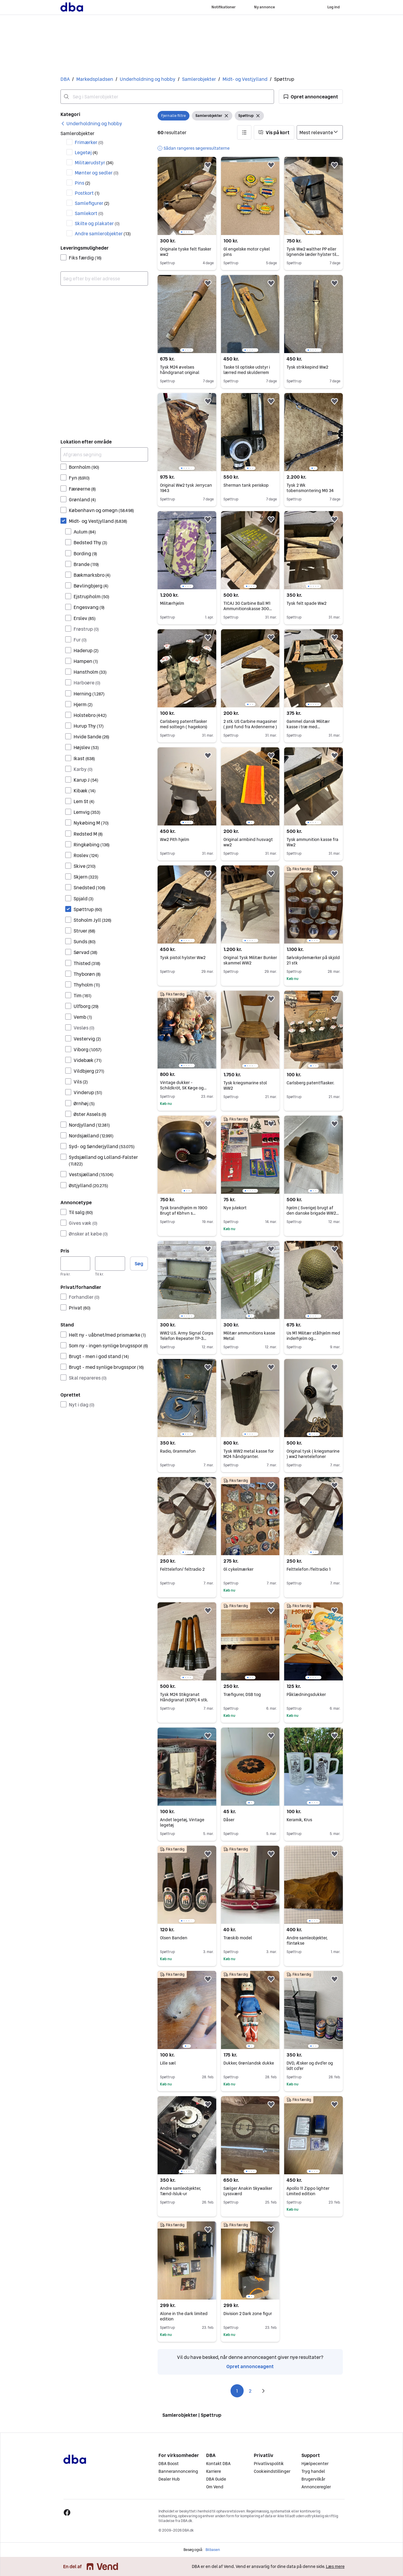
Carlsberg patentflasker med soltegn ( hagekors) (183, 724)
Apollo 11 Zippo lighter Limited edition (308, 2191)
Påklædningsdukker (306, 1694)
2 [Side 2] (250, 2390)
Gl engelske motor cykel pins (246, 251)
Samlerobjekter (199, 79)
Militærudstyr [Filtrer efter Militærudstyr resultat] (94, 162)
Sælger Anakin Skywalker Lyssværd (247, 2191)
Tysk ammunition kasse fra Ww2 (312, 842)
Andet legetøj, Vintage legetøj (182, 1822)
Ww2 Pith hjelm (174, 839)
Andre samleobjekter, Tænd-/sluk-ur (180, 2191)
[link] (91, 123)
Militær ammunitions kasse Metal (249, 1335)
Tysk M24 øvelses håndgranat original (179, 369)
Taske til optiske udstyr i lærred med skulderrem (246, 369)
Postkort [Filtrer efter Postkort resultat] (87, 193)
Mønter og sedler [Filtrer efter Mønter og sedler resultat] (97, 172)
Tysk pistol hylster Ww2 (183, 958)
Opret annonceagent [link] (250, 2366)
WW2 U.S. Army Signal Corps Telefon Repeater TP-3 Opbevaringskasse (186, 1338)
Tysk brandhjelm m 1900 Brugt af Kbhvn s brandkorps (183, 1213)
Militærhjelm (172, 603)
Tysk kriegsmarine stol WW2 (245, 1085)
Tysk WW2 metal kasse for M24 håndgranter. (248, 1453)
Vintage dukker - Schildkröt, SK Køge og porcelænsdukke (183, 1088)
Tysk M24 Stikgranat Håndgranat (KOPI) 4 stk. (184, 1697)
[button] (311, 96)
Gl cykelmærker (238, 1569)
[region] (187, 196)
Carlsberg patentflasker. (310, 1083)
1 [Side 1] (237, 2390)
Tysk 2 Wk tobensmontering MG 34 (310, 488)
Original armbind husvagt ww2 (248, 842)
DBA (65, 79)
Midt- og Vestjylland (244, 79)
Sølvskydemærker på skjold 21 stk (313, 960)
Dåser (228, 1820)
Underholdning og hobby (147, 79)
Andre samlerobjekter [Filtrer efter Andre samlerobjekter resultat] (103, 233)
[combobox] (167, 96)
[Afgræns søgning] (104, 454)
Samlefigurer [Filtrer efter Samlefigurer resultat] (92, 203)
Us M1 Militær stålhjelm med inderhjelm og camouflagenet (313, 1338)
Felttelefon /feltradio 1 (309, 1569)
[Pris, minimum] (75, 1263)
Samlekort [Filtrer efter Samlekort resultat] (89, 213)
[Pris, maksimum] (110, 1263)
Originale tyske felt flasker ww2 (185, 251)
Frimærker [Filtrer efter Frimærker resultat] (89, 142)
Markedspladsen (94, 79)
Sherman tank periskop (246, 485)
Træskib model (237, 1938)
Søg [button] (139, 1263)
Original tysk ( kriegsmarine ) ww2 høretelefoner (313, 1453)
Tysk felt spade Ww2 (306, 603)
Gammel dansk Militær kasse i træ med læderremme (308, 726)
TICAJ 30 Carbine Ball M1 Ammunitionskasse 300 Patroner (247, 608)
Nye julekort (235, 1208)
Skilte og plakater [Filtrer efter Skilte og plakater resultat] (97, 223)
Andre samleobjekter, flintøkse (307, 1940)
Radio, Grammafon (178, 1451)
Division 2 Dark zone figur (247, 2314)
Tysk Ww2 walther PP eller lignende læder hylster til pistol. (313, 254)
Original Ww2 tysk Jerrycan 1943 (186, 488)
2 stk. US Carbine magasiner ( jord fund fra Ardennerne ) (250, 724)
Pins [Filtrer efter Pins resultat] (82, 182)
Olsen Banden (173, 1938)
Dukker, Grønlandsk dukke (248, 2063)
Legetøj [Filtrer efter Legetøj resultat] (86, 152)
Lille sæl (168, 2063)
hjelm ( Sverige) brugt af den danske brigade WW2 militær (313, 1213)
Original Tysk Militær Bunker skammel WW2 (250, 960)
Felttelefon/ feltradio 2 (182, 1569)
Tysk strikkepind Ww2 (307, 367)
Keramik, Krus (299, 1820)
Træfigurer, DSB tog (242, 1694)
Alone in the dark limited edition (184, 2316)
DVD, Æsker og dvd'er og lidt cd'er (310, 2065)
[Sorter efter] (320, 132)
